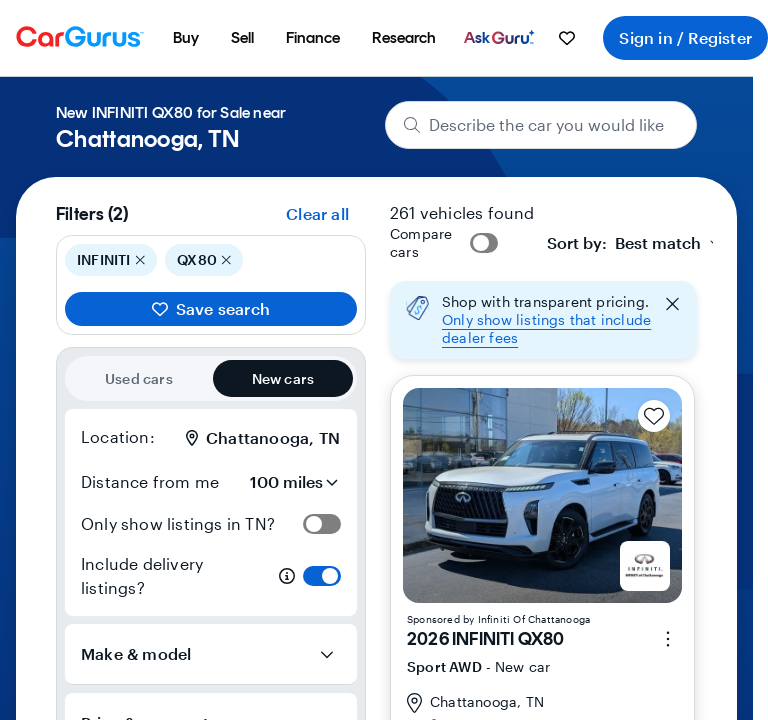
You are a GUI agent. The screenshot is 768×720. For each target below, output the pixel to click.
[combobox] (636, 243)
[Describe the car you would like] (541, 125)
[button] (543, 320)
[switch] (322, 524)
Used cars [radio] (139, 378)
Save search (211, 308)
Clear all (317, 213)
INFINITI (111, 260)
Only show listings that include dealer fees (546, 328)
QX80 (204, 260)
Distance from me (150, 481)
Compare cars (421, 242)
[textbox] (624, 243)
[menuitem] (186, 38)
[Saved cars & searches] (567, 38)
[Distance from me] (285, 482)
